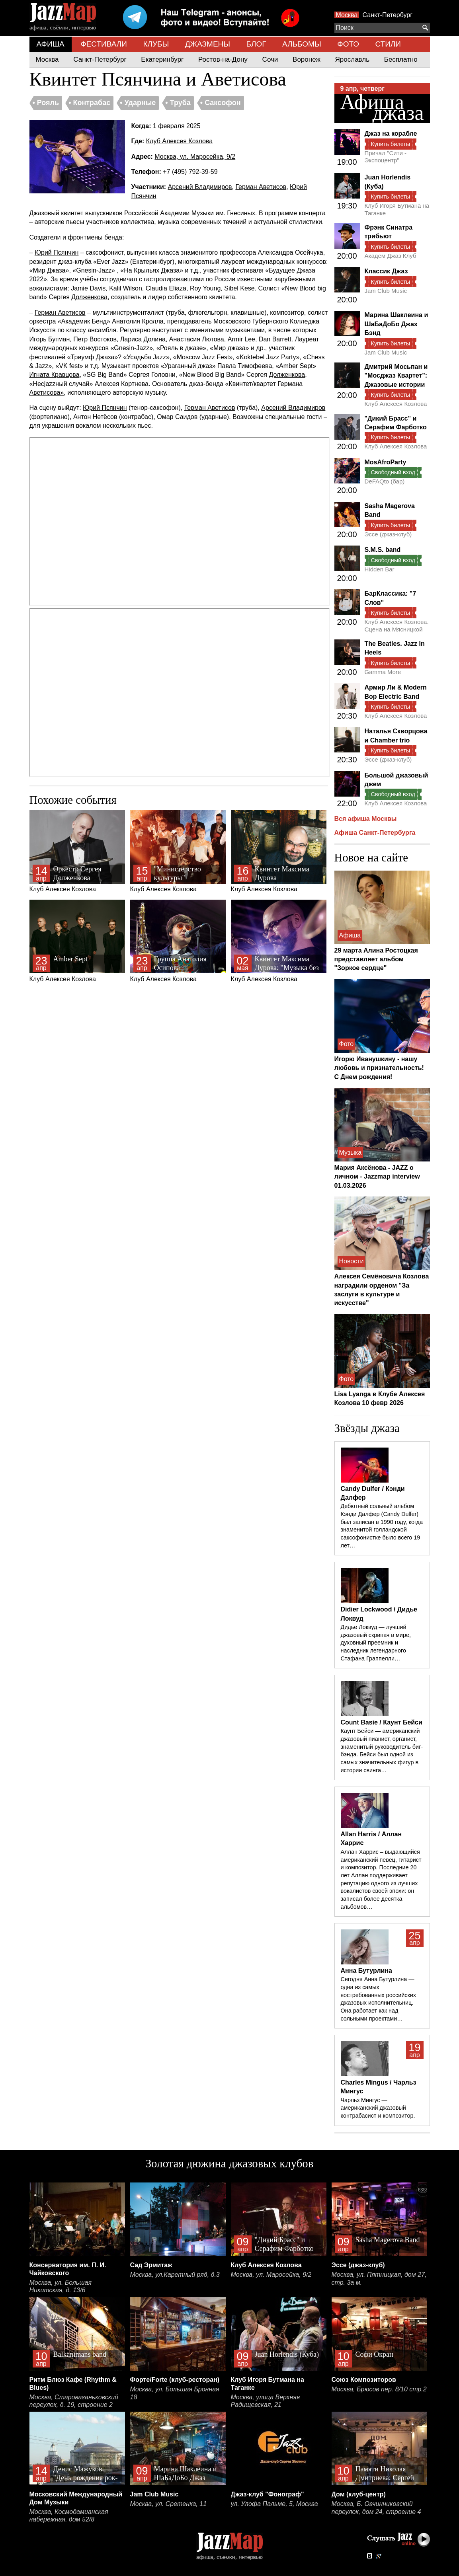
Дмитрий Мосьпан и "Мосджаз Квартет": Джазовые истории (396, 375)
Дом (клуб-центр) (359, 2494)
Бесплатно (401, 59)
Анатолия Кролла (137, 321)
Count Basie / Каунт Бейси (381, 1722)
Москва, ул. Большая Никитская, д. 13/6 (60, 2286)
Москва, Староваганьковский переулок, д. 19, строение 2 (74, 2401)
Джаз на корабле (391, 133)
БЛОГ (256, 44)
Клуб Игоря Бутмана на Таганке (397, 209)
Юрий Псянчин (57, 252)
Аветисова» (46, 392)
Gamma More (383, 671)
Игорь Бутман (49, 339)
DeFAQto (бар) (385, 481)
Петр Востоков (95, 339)
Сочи (270, 59)
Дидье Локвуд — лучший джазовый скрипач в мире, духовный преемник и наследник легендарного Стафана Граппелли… (376, 1643)
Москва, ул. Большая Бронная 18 (174, 2393)
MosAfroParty (385, 462)
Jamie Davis (88, 288)
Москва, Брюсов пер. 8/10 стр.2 (379, 2389)
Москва (347, 15)
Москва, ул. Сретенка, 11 (168, 2503)
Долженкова (89, 297)
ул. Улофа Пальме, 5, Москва (274, 2503)
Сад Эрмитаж (151, 2265)
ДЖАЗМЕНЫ (207, 44)
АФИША (50, 44)
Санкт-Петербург (387, 15)
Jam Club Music (386, 290)
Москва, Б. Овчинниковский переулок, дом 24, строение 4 (376, 2507)
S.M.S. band (383, 549)
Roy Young (205, 288)
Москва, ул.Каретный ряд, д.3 (175, 2274)
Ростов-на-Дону (223, 59)
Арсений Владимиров (200, 186)
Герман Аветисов (260, 186)
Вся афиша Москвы (365, 818)
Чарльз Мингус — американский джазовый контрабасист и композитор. (378, 2108)
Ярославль (352, 59)
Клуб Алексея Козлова (179, 141)
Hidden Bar (380, 569)
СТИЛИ (387, 44)
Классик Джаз (386, 271)
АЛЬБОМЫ (301, 44)
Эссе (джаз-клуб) (388, 534)
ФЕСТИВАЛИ (103, 44)
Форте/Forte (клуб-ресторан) (175, 2379)
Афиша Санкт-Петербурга (375, 832)
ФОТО (348, 44)
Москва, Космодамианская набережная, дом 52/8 (68, 2515)
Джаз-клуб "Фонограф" (267, 2494)
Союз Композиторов (364, 2379)
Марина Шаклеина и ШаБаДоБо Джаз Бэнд (396, 324)
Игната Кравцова (54, 374)
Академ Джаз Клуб (390, 255)
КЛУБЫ (156, 44)
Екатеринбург (162, 59)
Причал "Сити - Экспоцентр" (386, 157)
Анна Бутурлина (366, 1970)
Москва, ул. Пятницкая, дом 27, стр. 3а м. (379, 2278)
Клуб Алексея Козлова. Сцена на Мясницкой (397, 625)
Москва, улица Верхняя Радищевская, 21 (265, 2401)
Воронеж (306, 59)
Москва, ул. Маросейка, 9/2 (194, 156)
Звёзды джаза (367, 1428)
